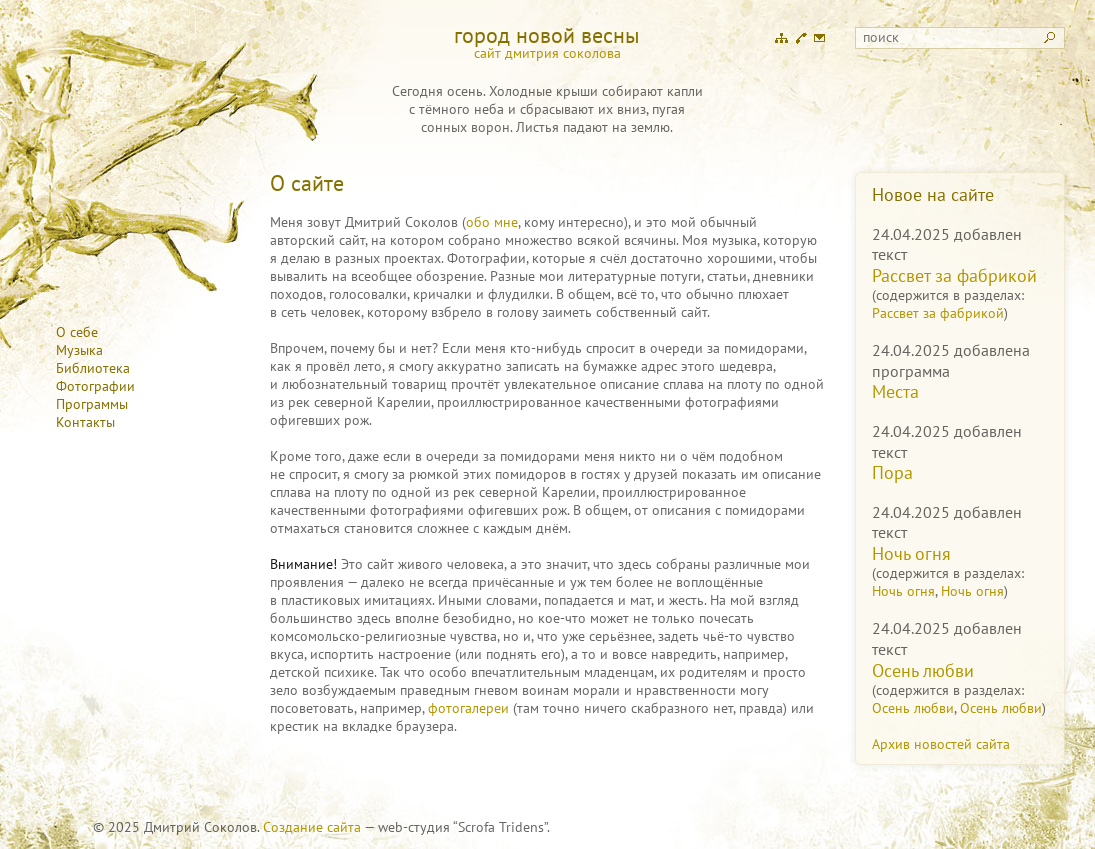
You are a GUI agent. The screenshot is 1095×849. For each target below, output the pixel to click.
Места (895, 391)
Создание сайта (312, 827)
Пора (892, 472)
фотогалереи (468, 708)
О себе (77, 332)
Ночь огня (911, 553)
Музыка (79, 350)
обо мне (492, 222)
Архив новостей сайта (941, 744)
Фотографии (95, 386)
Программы (92, 404)
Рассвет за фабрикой (954, 275)
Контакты (85, 422)
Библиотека (93, 368)
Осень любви (923, 670)
